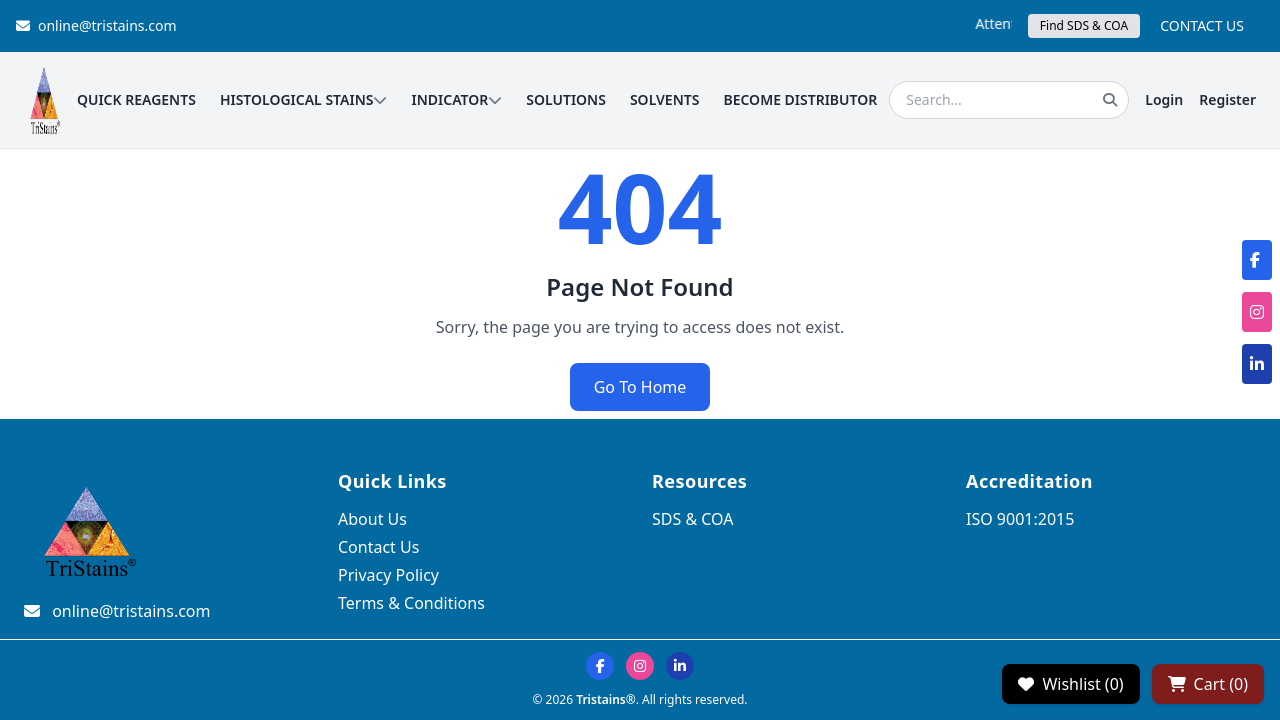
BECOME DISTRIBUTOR (800, 99)
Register (1227, 99)
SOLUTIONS (566, 99)
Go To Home (640, 387)
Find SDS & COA (1084, 25)
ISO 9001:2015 (1020, 519)
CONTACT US (1202, 25)
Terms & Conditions (411, 603)
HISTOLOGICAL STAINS (304, 99)
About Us (372, 519)
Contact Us (378, 547)
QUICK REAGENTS (136, 99)
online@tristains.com (96, 25)
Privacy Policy (388, 575)
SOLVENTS (665, 99)
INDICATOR (456, 99)
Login (1164, 99)
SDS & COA (692, 519)
